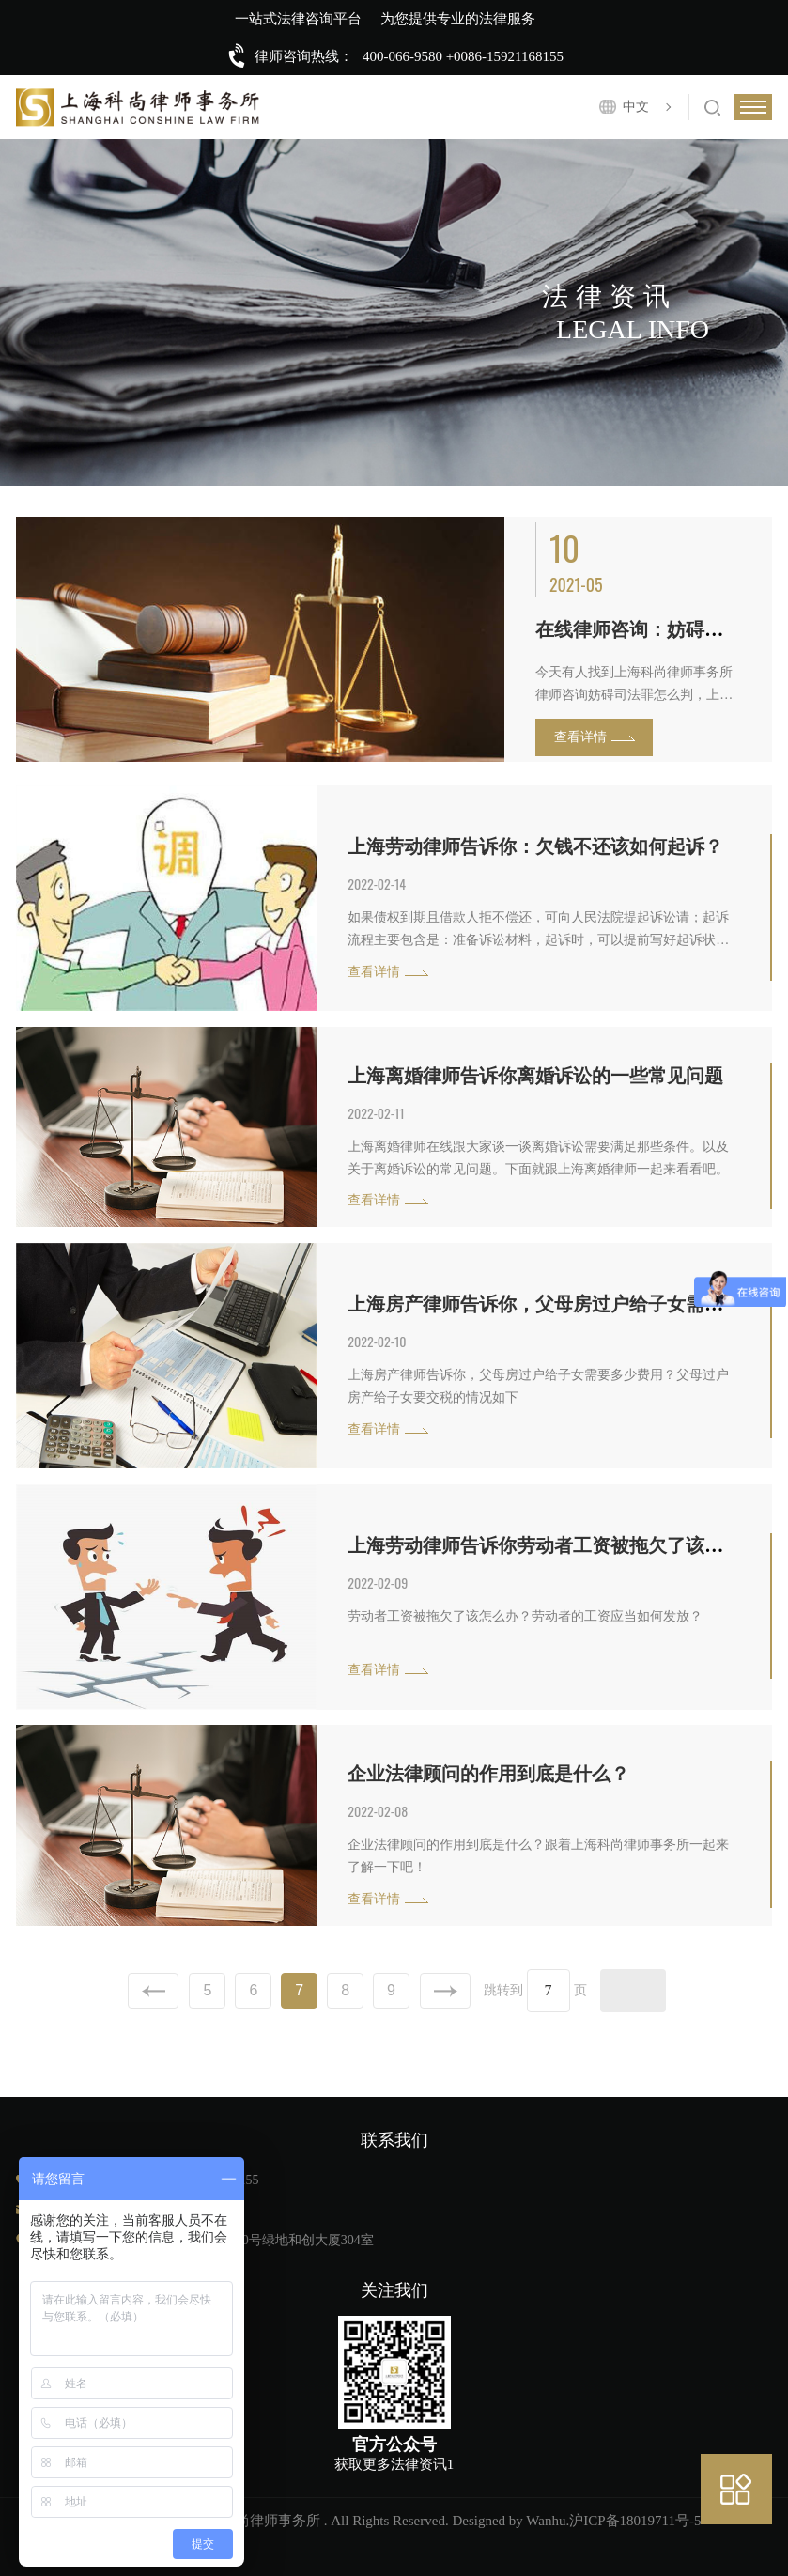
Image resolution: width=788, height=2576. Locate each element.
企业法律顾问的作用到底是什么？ (488, 1773)
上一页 (153, 1991)
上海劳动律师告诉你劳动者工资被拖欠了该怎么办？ (564, 1545)
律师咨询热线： (304, 56)
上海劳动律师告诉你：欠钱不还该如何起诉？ (535, 846)
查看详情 (580, 737)
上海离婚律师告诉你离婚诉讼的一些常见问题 (535, 1075)
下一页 (445, 1991)
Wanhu (545, 2520)
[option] (394, 639)
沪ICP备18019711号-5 (635, 2520)
